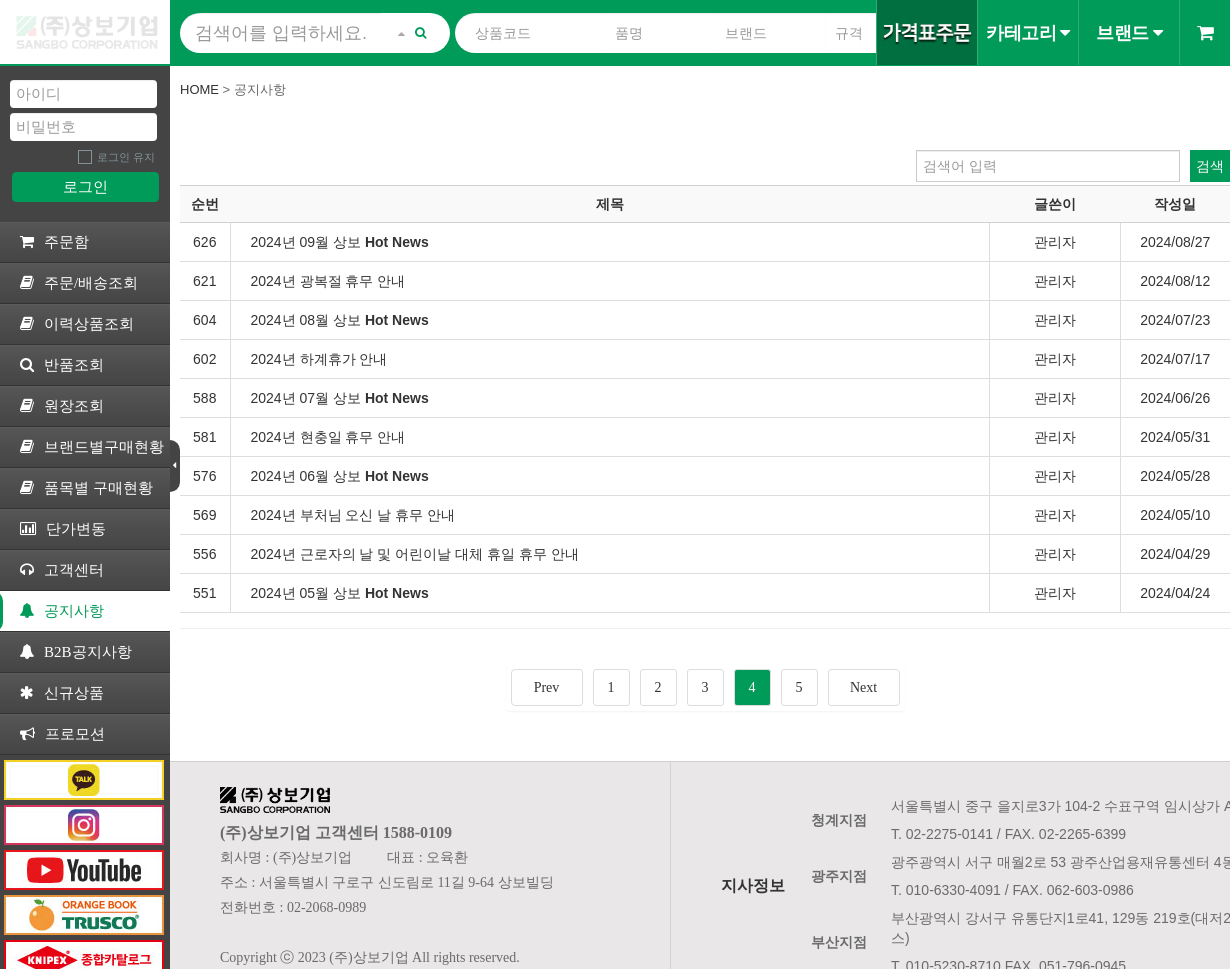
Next (863, 687)
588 (204, 398)
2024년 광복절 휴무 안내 (328, 281)
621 (204, 281)
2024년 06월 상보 (340, 476)
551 (204, 593)
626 (204, 242)
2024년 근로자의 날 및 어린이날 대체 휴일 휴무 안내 (415, 554)
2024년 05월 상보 (340, 593)
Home (199, 89)
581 (204, 437)
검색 (1210, 166)
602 (204, 359)
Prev (547, 687)
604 (204, 320)
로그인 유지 (126, 157)
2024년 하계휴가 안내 (319, 359)
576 (204, 476)
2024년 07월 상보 (340, 398)
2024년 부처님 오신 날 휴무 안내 (353, 515)
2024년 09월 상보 (340, 242)
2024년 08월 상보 (340, 320)
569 (204, 515)
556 (204, 554)
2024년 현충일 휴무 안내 (328, 437)
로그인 (85, 186)
